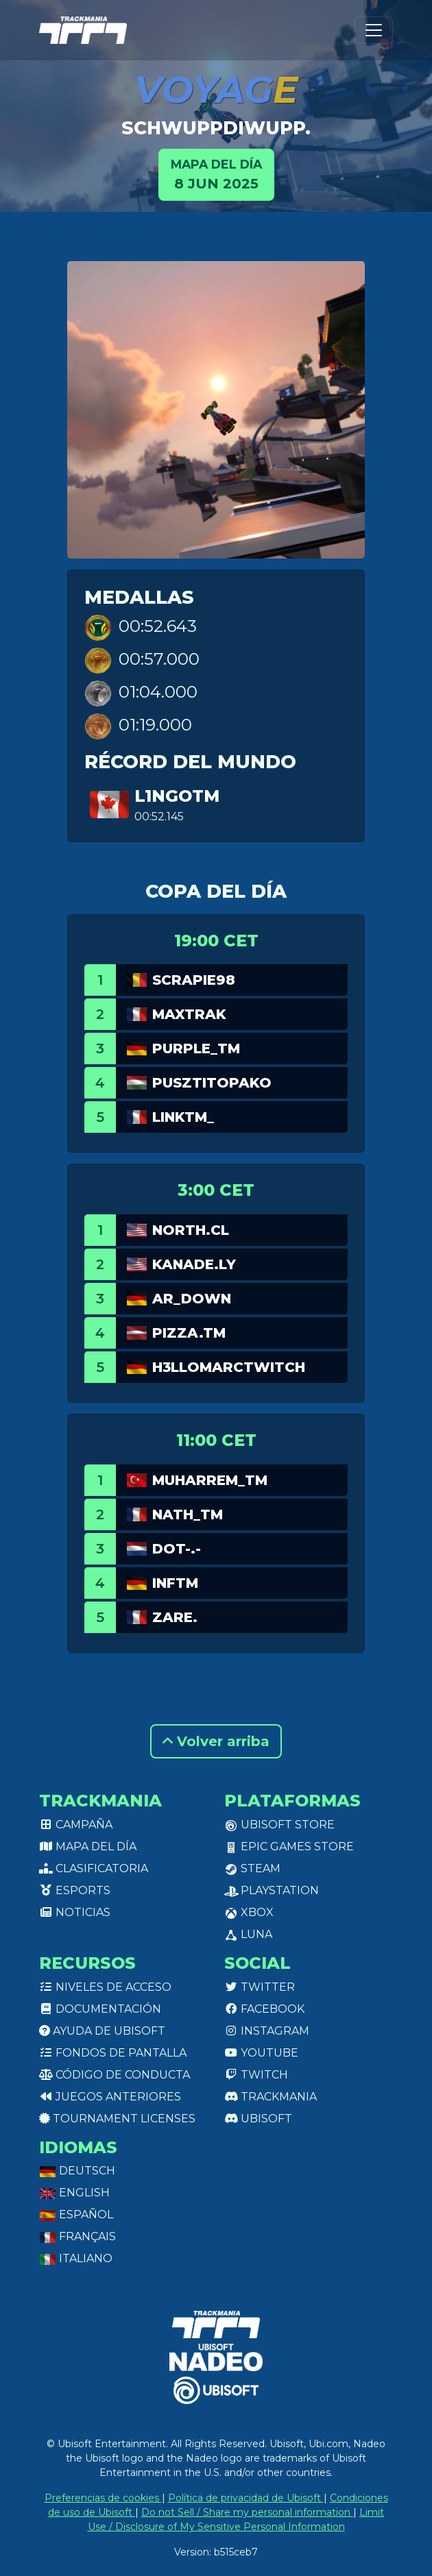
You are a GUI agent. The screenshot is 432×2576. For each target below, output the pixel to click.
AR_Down (191, 1298)
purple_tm (196, 1048)
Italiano (75, 2258)
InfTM (175, 1583)
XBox (249, 1912)
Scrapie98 (193, 980)
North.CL (190, 1230)
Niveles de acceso (105, 1987)
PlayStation (271, 1890)
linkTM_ (183, 1117)
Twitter (259, 1987)
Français (77, 2236)
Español (76, 2214)
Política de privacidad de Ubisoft (246, 2498)
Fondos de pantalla (113, 2052)
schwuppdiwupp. (216, 128)
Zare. (174, 1617)
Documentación (100, 2008)
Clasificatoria (93, 1868)
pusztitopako (212, 1083)
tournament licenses (117, 2118)
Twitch (256, 2074)
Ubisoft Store (279, 1824)
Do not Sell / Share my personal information (247, 2512)
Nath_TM (187, 1514)
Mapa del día (87, 1846)
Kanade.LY (194, 1264)
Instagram (266, 2030)
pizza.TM (189, 1333)
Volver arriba (216, 1741)
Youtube (261, 2052)
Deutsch (77, 2170)
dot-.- (176, 1549)
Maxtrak (189, 1014)
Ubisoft (258, 2118)
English (74, 2192)
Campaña (75, 1824)
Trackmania (270, 2096)
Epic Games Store (289, 1846)
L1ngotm (176, 796)
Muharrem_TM (209, 1480)
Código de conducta (114, 2074)
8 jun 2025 (216, 174)
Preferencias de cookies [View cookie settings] (103, 2498)
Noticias (74, 1912)
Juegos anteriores (110, 2096)
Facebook (264, 2008)
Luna (248, 1934)
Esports (74, 1890)
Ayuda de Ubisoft (102, 2030)
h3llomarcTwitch (228, 1367)
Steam (252, 1868)
